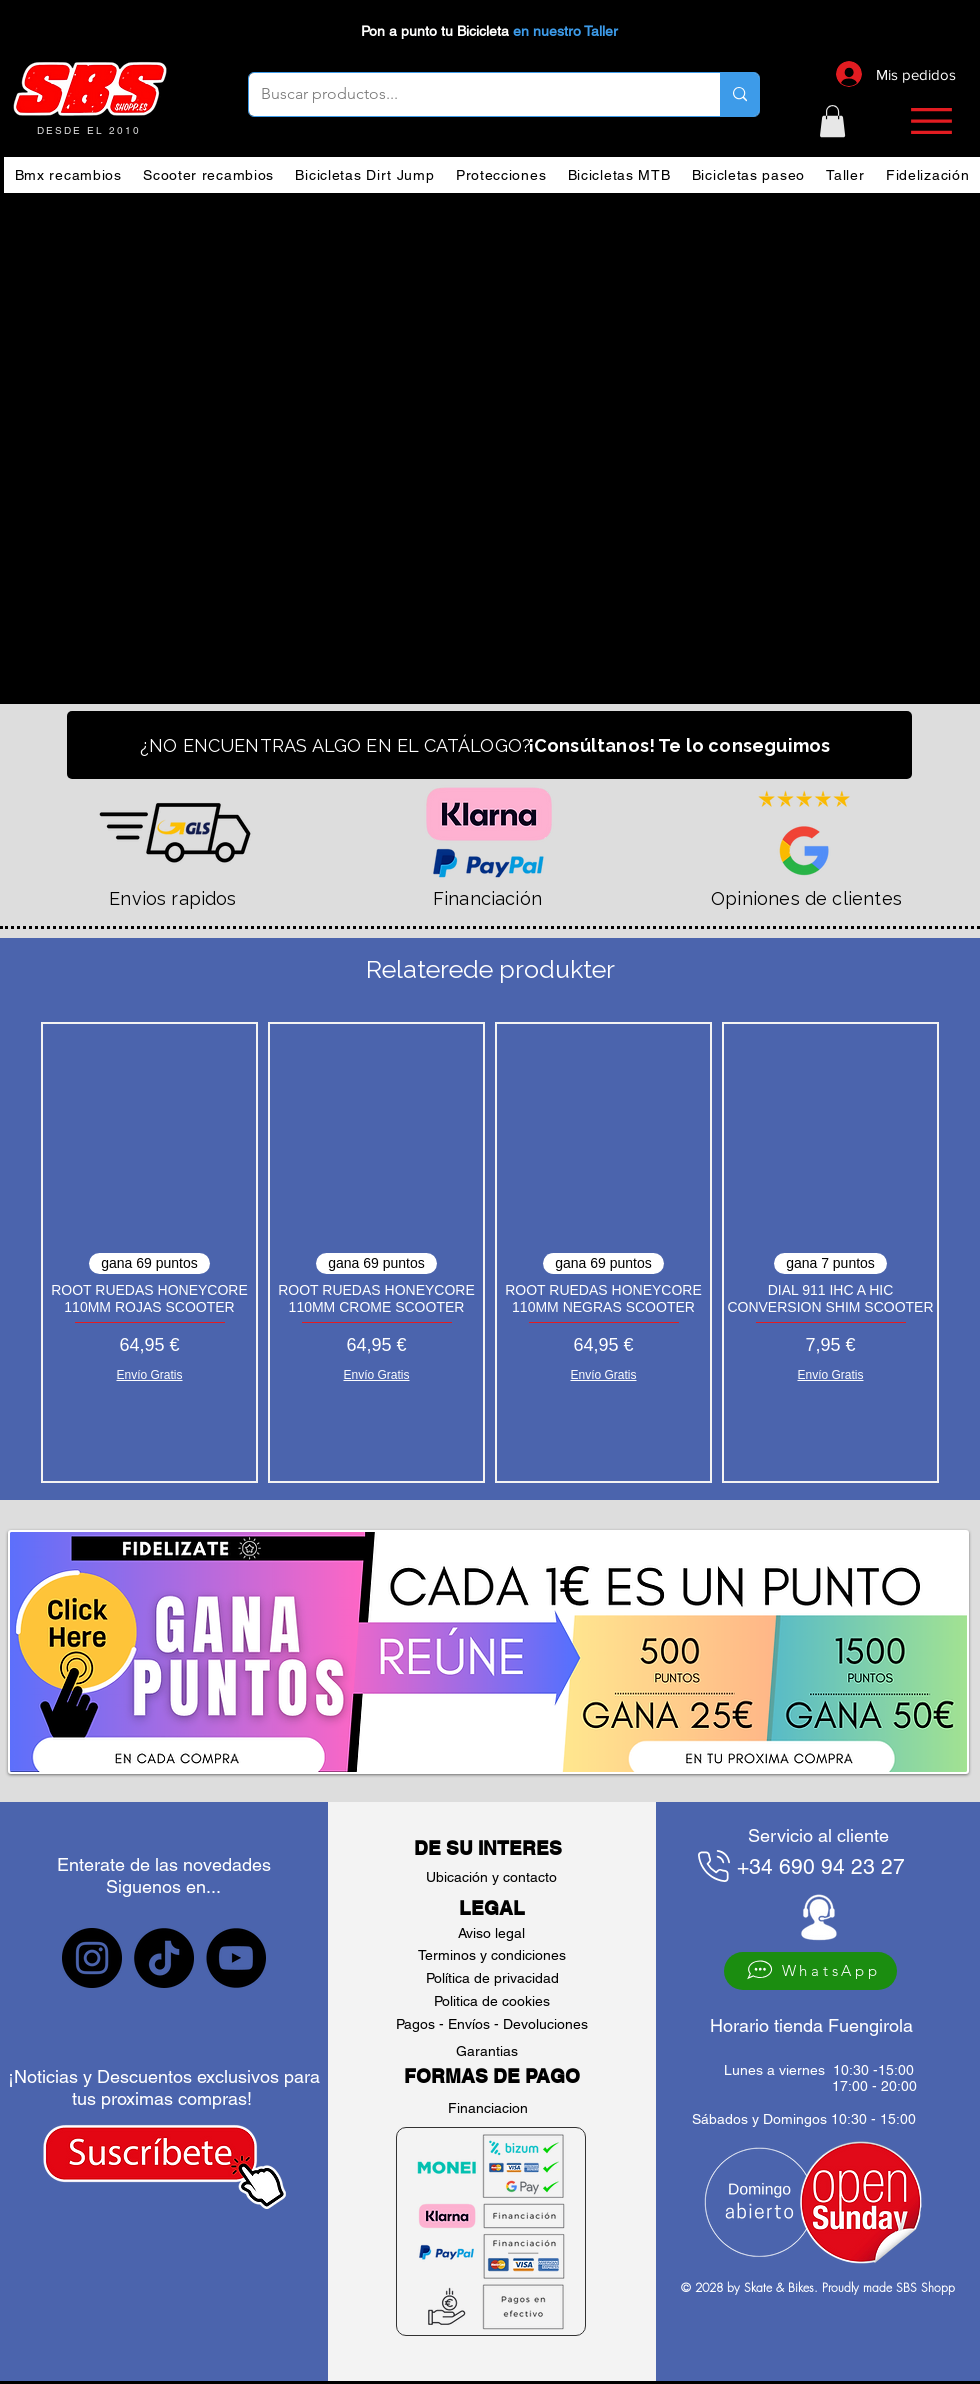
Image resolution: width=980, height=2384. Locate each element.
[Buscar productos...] (469, 94)
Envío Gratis (149, 1375)
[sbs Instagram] (92, 1958)
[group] (490, 1252)
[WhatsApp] (810, 1971)
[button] (832, 121)
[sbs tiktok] (164, 1958)
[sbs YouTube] (236, 1958)
